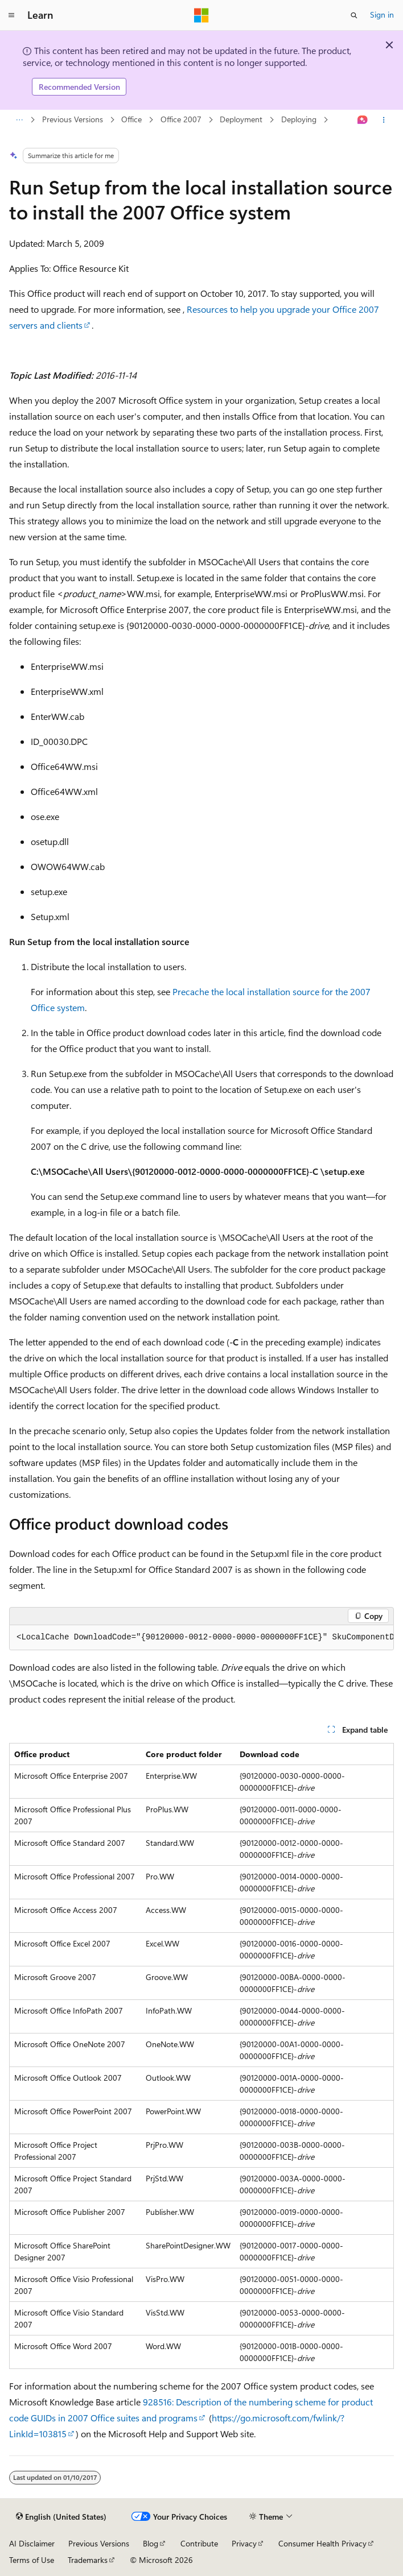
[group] (201, 1637)
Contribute (199, 2543)
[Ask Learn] (363, 120)
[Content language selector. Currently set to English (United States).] (61, 2517)
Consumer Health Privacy (322, 2543)
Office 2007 (181, 119)
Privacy (244, 2543)
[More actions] (384, 120)
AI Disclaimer (32, 2543)
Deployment (241, 119)
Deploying (298, 119)
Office (131, 119)
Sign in (382, 14)
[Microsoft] (201, 15)
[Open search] (354, 15)
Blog (150, 2543)
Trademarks (88, 2559)
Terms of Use (31, 2559)
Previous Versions (72, 119)
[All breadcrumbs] (19, 120)
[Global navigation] (11, 15)
